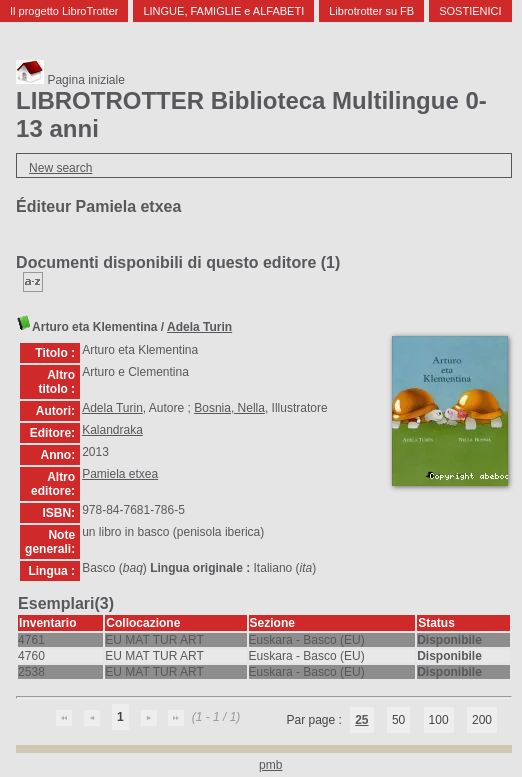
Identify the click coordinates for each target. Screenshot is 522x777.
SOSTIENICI (470, 11)
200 (482, 720)
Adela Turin (199, 327)
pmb (270, 765)
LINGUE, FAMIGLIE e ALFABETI (223, 11)
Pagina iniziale (70, 80)
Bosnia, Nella (229, 408)
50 (398, 720)
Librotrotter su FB (371, 11)
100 (439, 720)
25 (361, 720)
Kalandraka (112, 430)
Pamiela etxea (120, 474)
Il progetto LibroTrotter (64, 11)
